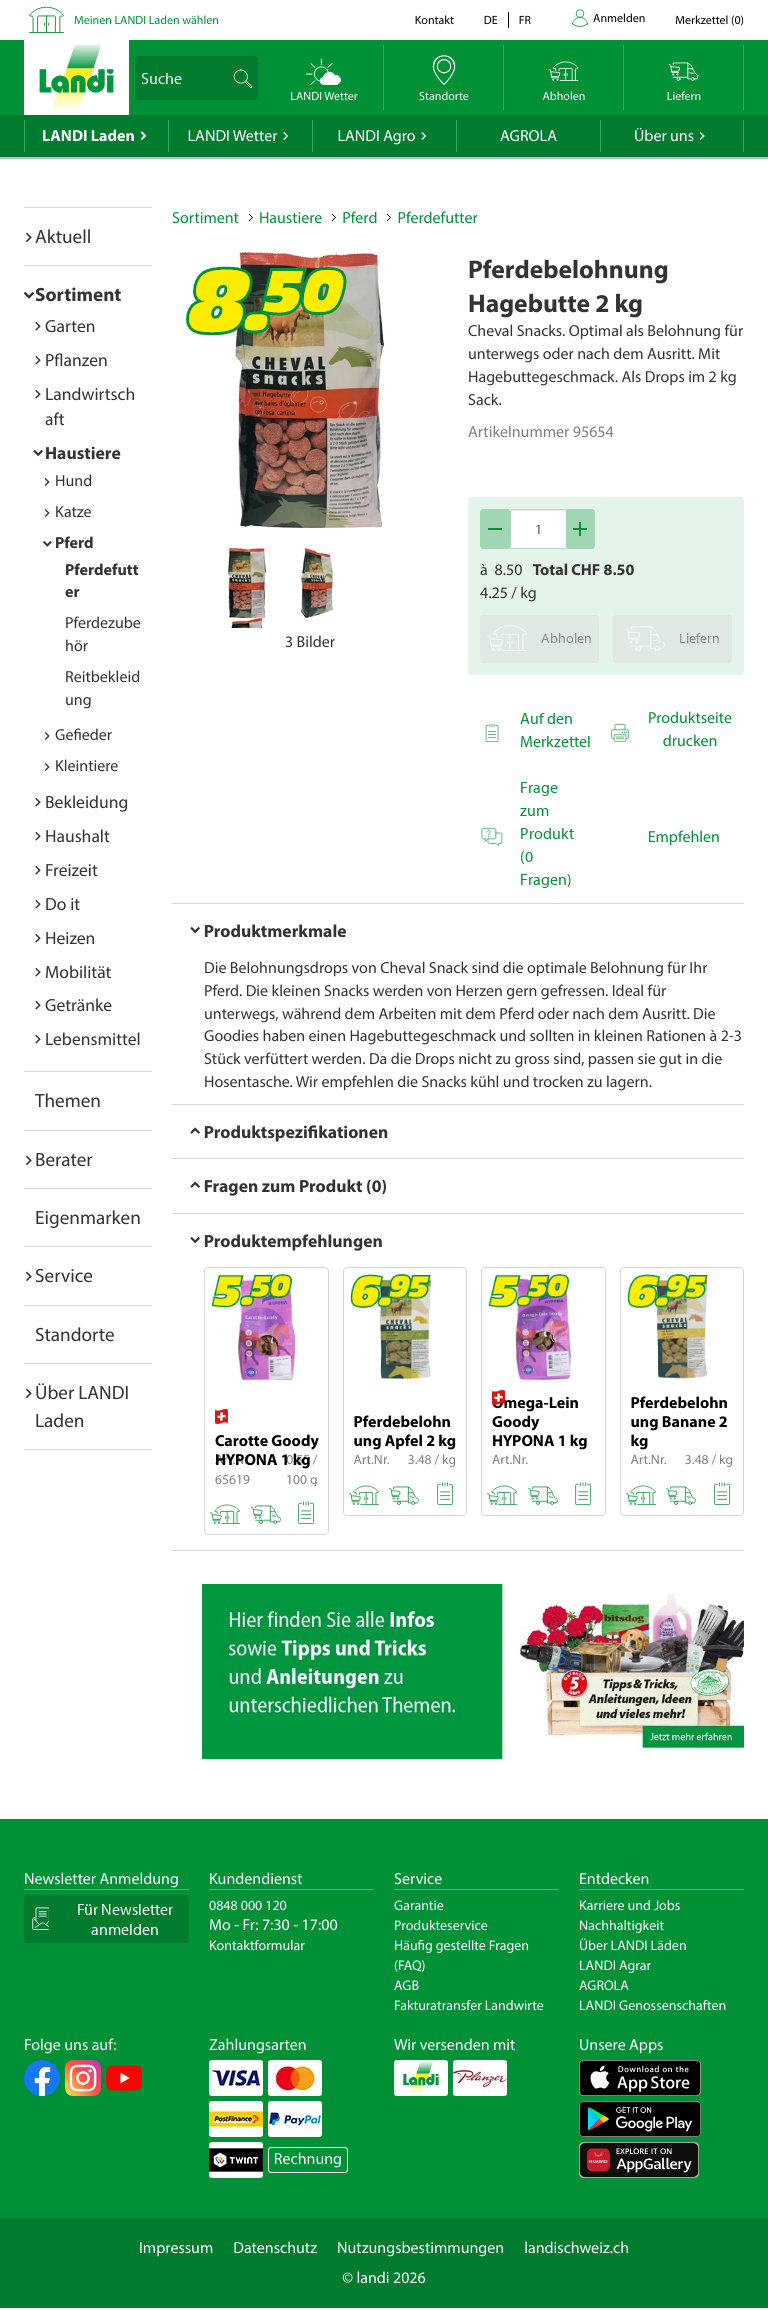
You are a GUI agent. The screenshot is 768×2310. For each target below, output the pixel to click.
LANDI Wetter (233, 136)
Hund (73, 481)
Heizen (70, 937)
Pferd (74, 543)
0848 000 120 (248, 1905)
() (709, 20)
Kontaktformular (257, 1945)
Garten (70, 325)
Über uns (664, 136)
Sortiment (78, 294)
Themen (68, 1100)
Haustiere (83, 452)
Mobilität (78, 971)
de (491, 20)
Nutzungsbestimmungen (420, 2248)
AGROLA (528, 136)
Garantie (419, 1905)
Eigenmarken (88, 1217)
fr (525, 20)
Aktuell (63, 236)
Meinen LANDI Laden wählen (146, 20)
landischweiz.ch (576, 2248)
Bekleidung (86, 801)
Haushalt (77, 835)
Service (64, 1275)
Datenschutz (275, 2248)
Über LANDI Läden (633, 1945)
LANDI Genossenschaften (652, 2005)
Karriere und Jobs (629, 1905)
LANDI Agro (376, 136)
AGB (406, 1985)
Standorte (75, 1334)
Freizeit (71, 869)
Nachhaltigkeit (621, 1925)
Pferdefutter (437, 218)
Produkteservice (441, 1925)
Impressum (176, 2248)
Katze (73, 512)
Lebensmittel (93, 1038)
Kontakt (434, 20)
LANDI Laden (88, 136)
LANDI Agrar (615, 1965)
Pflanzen (76, 359)
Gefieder (83, 735)
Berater (64, 1159)
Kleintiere (86, 766)
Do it (62, 903)
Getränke (78, 1004)
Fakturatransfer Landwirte (469, 2005)
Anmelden (619, 18)
